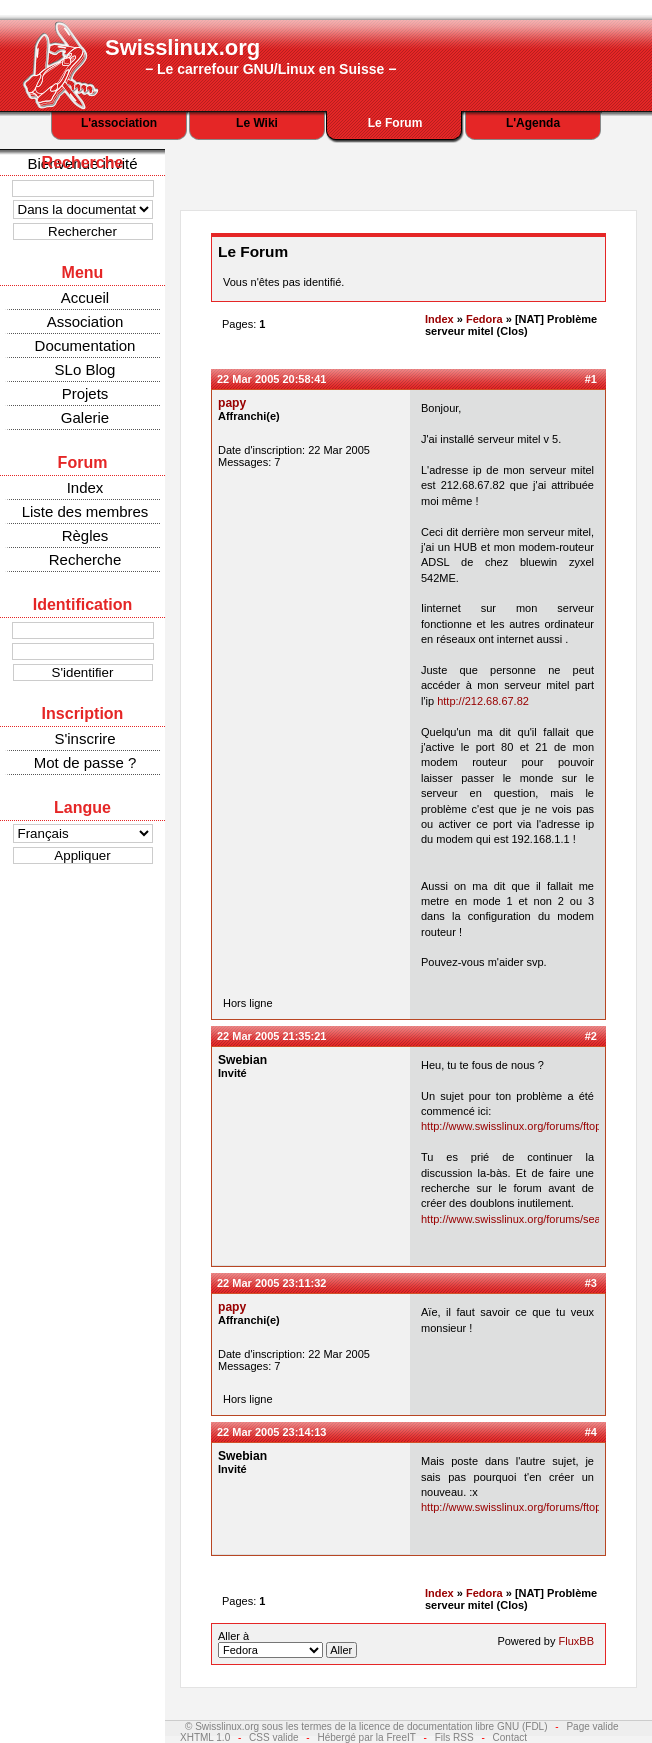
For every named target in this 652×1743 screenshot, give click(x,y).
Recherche (85, 559)
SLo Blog (85, 369)
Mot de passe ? (85, 762)
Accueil (85, 297)
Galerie (85, 417)
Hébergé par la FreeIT (366, 1737)
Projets (85, 393)
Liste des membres (85, 511)
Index (85, 487)
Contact (510, 1737)
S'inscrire (84, 738)
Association (85, 321)
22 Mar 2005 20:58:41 (271, 379)
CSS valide (273, 1737)
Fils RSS (454, 1737)
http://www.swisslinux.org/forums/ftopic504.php (535, 1126)
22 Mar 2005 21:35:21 (271, 1036)
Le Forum (395, 123)
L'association (119, 123)
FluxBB (576, 1641)
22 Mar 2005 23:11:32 (271, 1283)
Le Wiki (257, 123)
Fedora (484, 319)
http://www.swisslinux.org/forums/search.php (529, 1219)
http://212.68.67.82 (483, 701)
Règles (85, 535)
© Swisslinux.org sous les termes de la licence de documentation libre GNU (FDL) (366, 1726)
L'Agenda (533, 123)
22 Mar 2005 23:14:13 (271, 1432)
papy (232, 403)
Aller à (287, 1644)
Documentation (85, 345)
